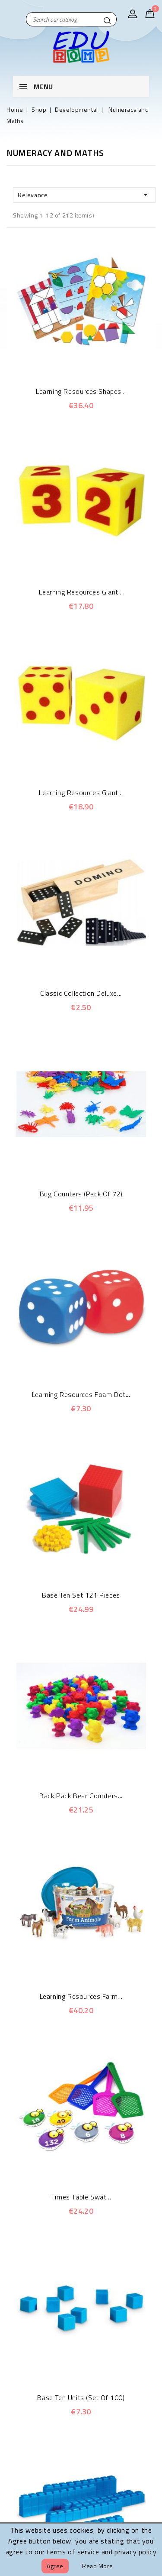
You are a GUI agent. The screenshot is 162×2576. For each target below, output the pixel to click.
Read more (97, 2565)
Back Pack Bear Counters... (81, 1795)
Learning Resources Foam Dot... (81, 1394)
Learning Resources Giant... (81, 592)
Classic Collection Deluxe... (81, 993)
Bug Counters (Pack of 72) (81, 1194)
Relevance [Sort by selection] (84, 194)
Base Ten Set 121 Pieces (81, 1595)
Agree (55, 2565)
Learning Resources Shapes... (81, 391)
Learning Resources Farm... (81, 1996)
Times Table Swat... (81, 2197)
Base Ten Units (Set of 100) (80, 2397)
